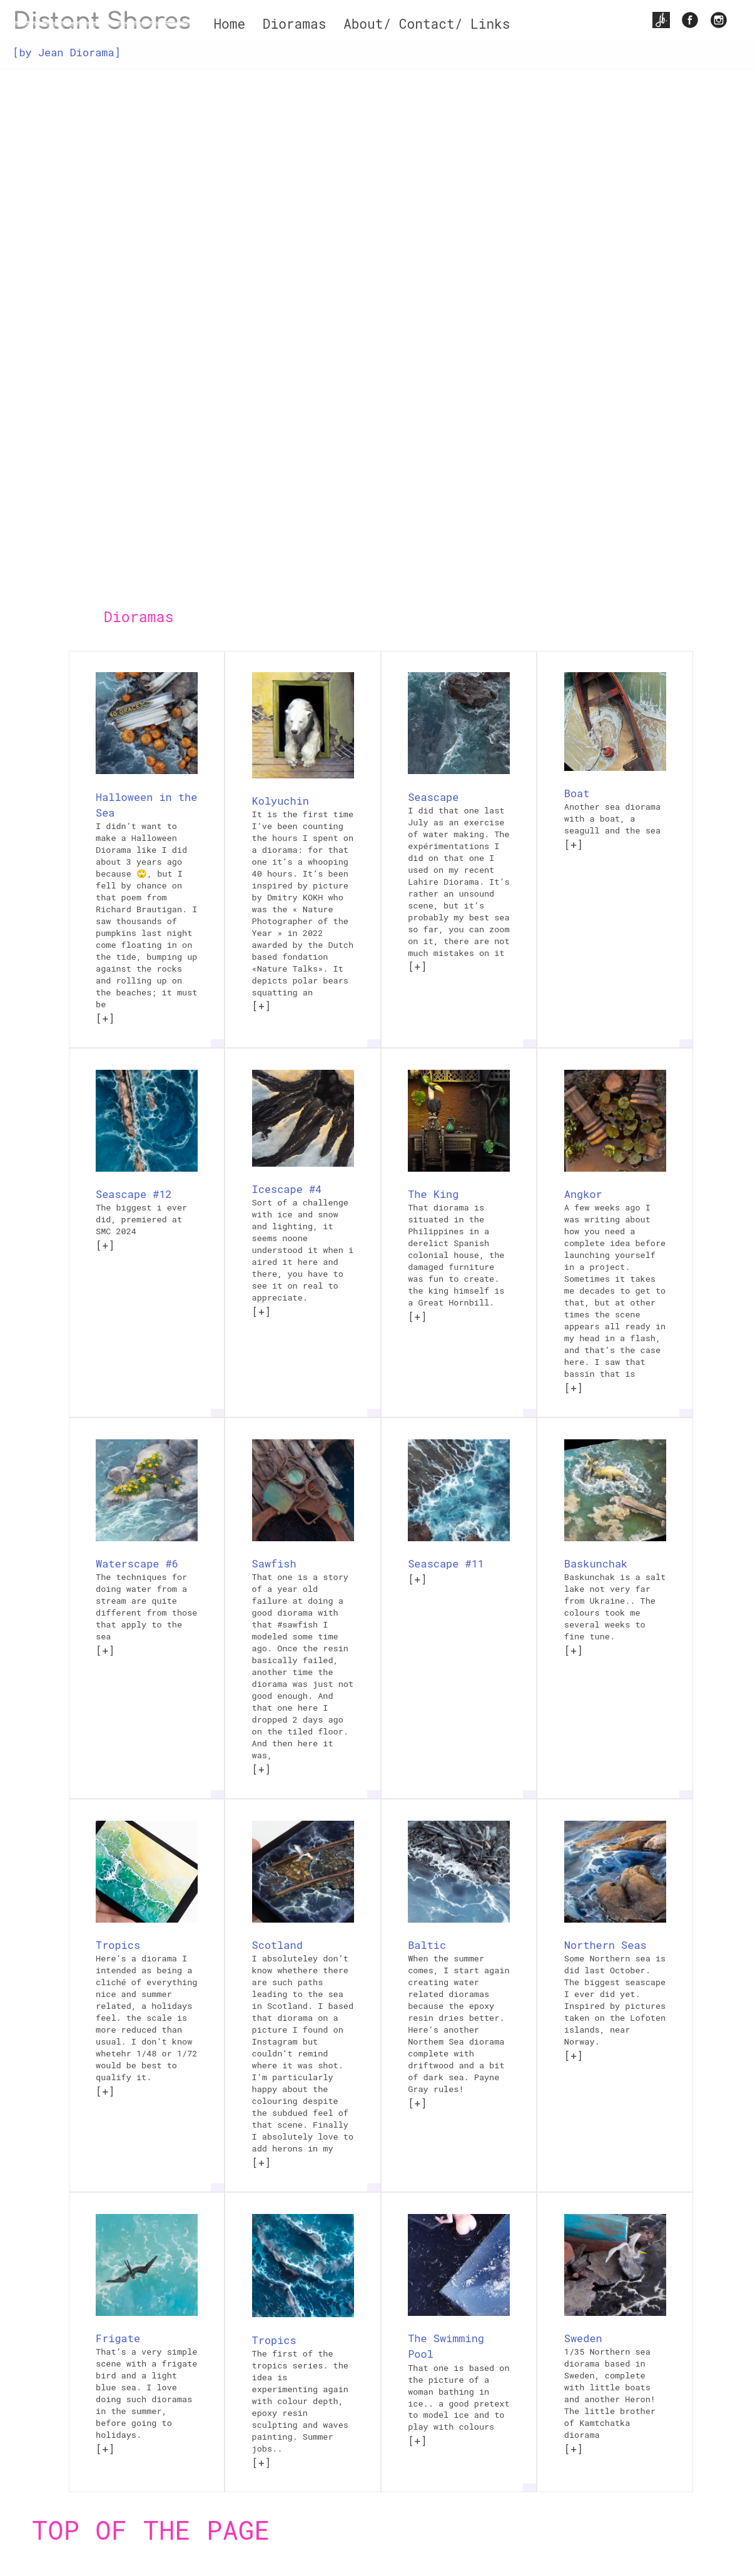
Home (229, 24)
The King (433, 1194)
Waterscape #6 (137, 1563)
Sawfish (274, 1563)
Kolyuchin (280, 800)
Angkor (583, 1194)
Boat (577, 793)
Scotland (277, 1945)
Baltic (427, 1945)
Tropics (118, 1945)
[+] (105, 1018)
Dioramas (295, 24)
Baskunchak (595, 1563)
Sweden (583, 2338)
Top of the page (151, 2529)
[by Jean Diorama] (66, 52)
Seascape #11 (446, 1563)
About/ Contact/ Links (426, 24)
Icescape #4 (287, 1189)
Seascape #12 (134, 1194)
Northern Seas (605, 1945)
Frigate (118, 2338)
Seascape (433, 797)
